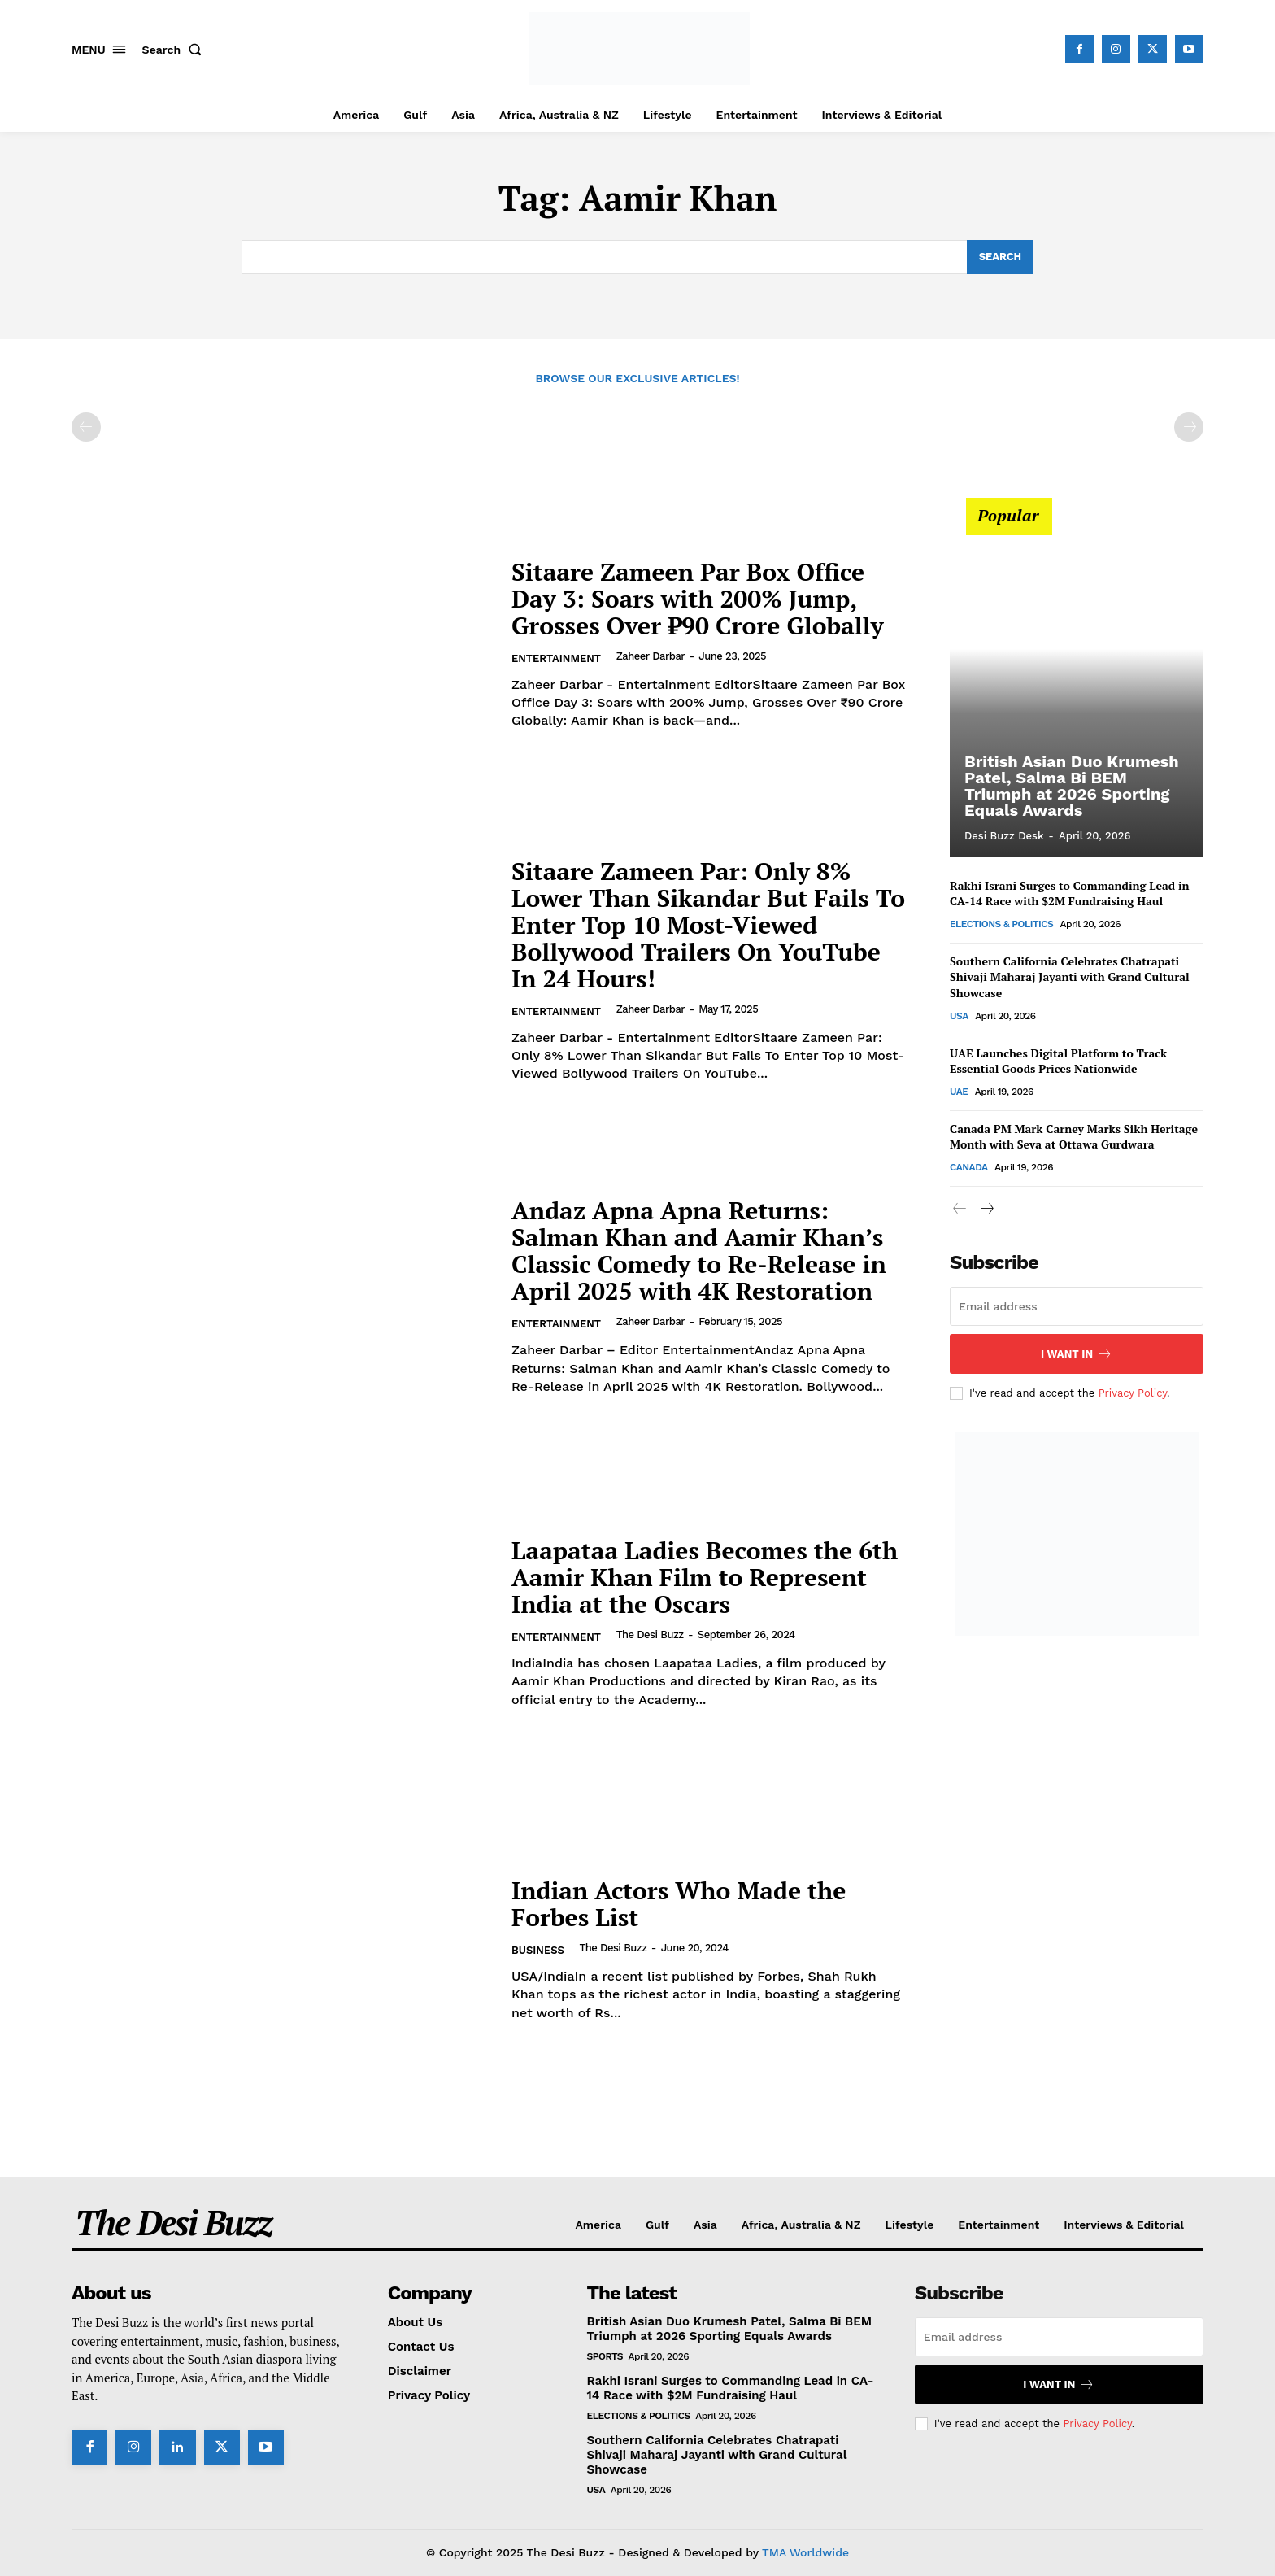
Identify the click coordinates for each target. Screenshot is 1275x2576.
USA (959, 1016)
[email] (1076, 1306)
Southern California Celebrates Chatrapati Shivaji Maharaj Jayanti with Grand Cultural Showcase (1070, 976)
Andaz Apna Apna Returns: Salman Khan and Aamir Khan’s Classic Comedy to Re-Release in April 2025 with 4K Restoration (698, 1250)
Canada (969, 1167)
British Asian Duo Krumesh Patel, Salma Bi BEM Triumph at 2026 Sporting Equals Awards (1071, 786)
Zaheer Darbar (650, 656)
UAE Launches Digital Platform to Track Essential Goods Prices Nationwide (1058, 1061)
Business (537, 1950)
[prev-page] (86, 427)
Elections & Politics (1001, 924)
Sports (605, 2356)
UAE (959, 1091)
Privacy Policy (1133, 1393)
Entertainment (556, 658)
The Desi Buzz (650, 1634)
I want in (1076, 1354)
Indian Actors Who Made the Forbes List (678, 1903)
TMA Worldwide (805, 2552)
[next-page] (986, 1209)
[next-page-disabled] (1188, 427)
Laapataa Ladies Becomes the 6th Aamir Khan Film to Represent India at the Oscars (705, 1577)
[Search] (999, 257)
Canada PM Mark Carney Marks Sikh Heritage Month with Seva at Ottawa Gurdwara (1074, 1137)
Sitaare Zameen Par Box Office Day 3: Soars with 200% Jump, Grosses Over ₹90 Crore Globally (697, 599)
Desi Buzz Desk (1004, 836)
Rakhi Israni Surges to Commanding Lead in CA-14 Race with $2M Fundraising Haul (1070, 893)
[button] (175, 50)
